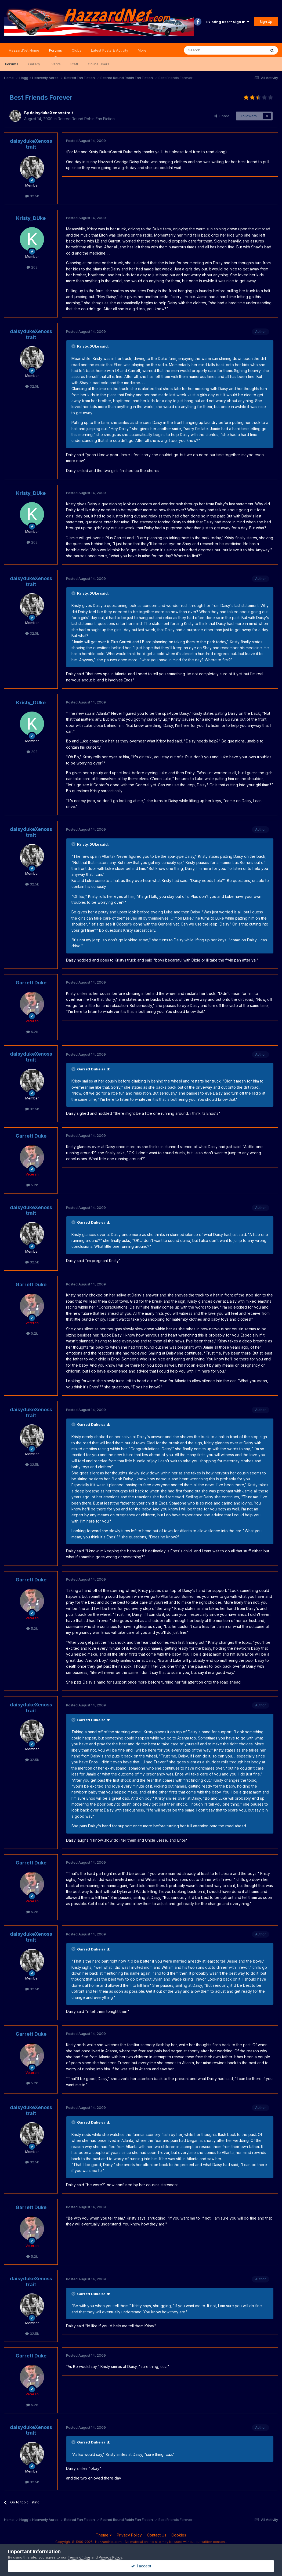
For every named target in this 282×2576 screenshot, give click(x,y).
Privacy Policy (129, 2535)
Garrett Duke (31, 982)
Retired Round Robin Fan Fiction (86, 118)
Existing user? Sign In (227, 22)
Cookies (178, 2535)
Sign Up (266, 21)
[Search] (211, 50)
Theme (104, 2535)
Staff (74, 64)
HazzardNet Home (24, 50)
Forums (55, 52)
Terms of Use (79, 2557)
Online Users (98, 64)
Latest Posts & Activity (109, 50)
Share (221, 116)
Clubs (76, 50)
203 (32, 267)
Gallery (34, 64)
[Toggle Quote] (73, 346)
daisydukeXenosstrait (51, 112)
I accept (141, 2566)
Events (55, 64)
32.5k (32, 196)
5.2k (32, 1032)
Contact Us (156, 2535)
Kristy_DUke (31, 218)
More (142, 50)
